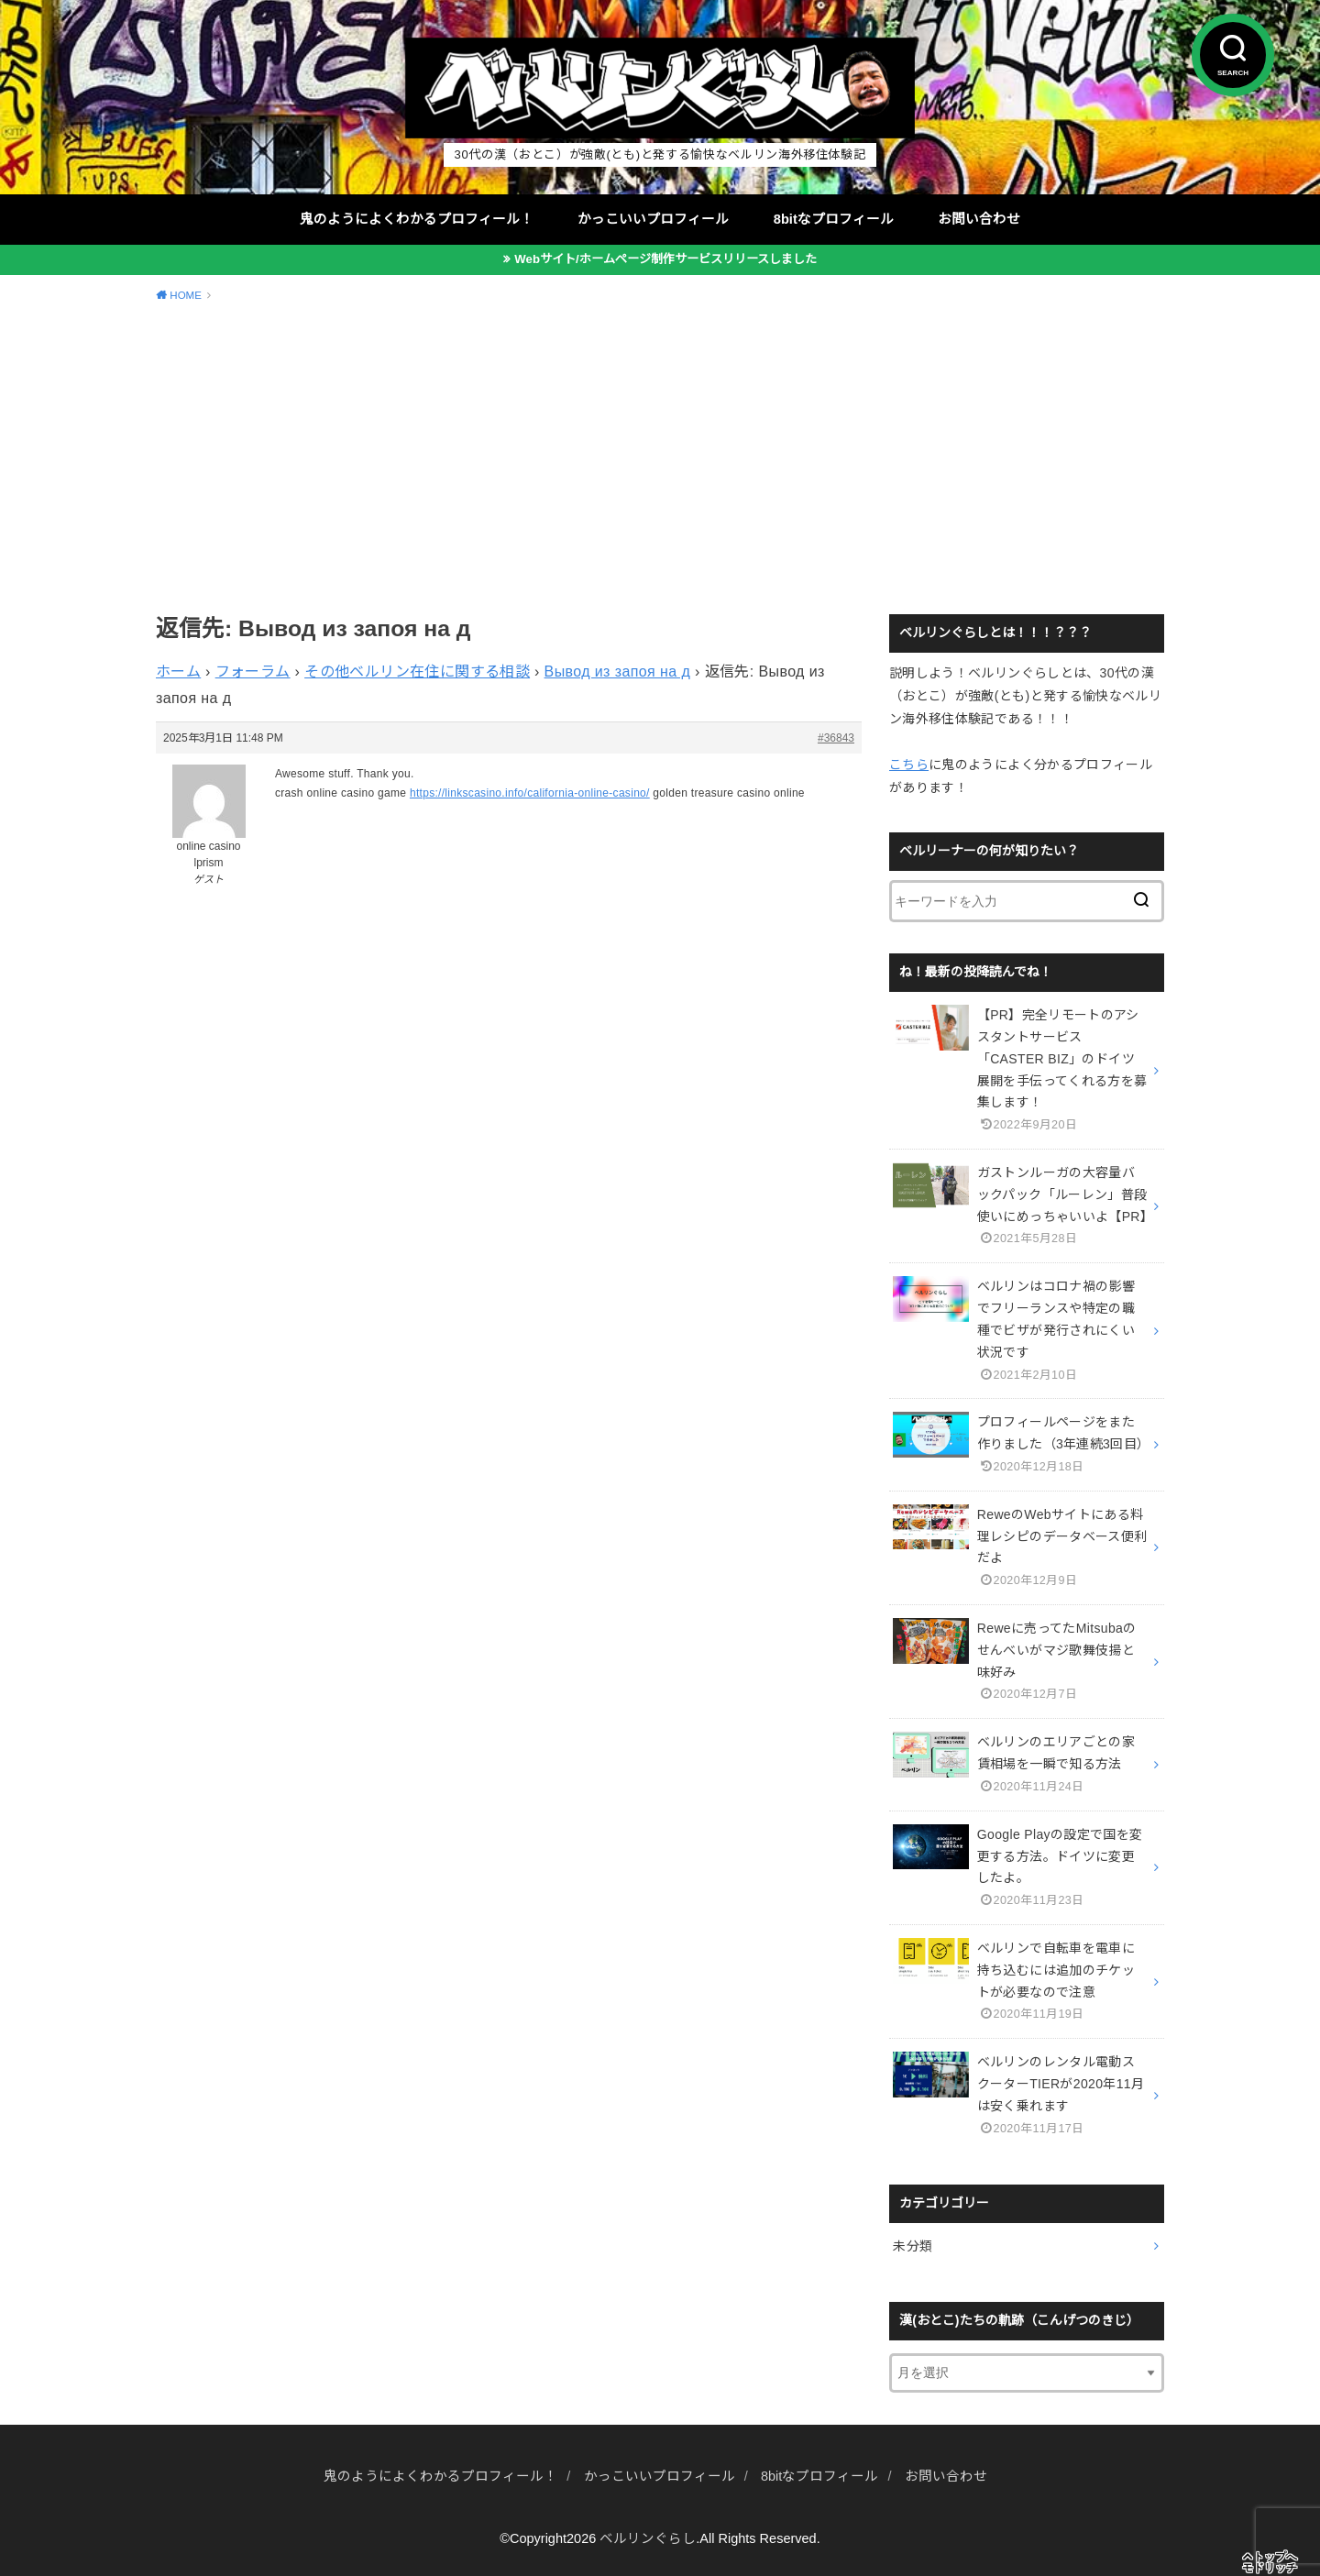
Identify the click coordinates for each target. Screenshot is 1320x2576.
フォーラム (253, 671)
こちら (909, 764)
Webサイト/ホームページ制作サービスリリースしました (665, 259)
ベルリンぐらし (648, 2538)
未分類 (912, 2246)
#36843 (836, 738)
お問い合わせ (979, 219)
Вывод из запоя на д (617, 671)
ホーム (178, 671)
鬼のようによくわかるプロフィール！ (417, 219)
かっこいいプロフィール (653, 219)
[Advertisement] (660, 455)
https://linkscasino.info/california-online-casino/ (530, 793)
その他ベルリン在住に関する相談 (417, 671)
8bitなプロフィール (834, 219)
